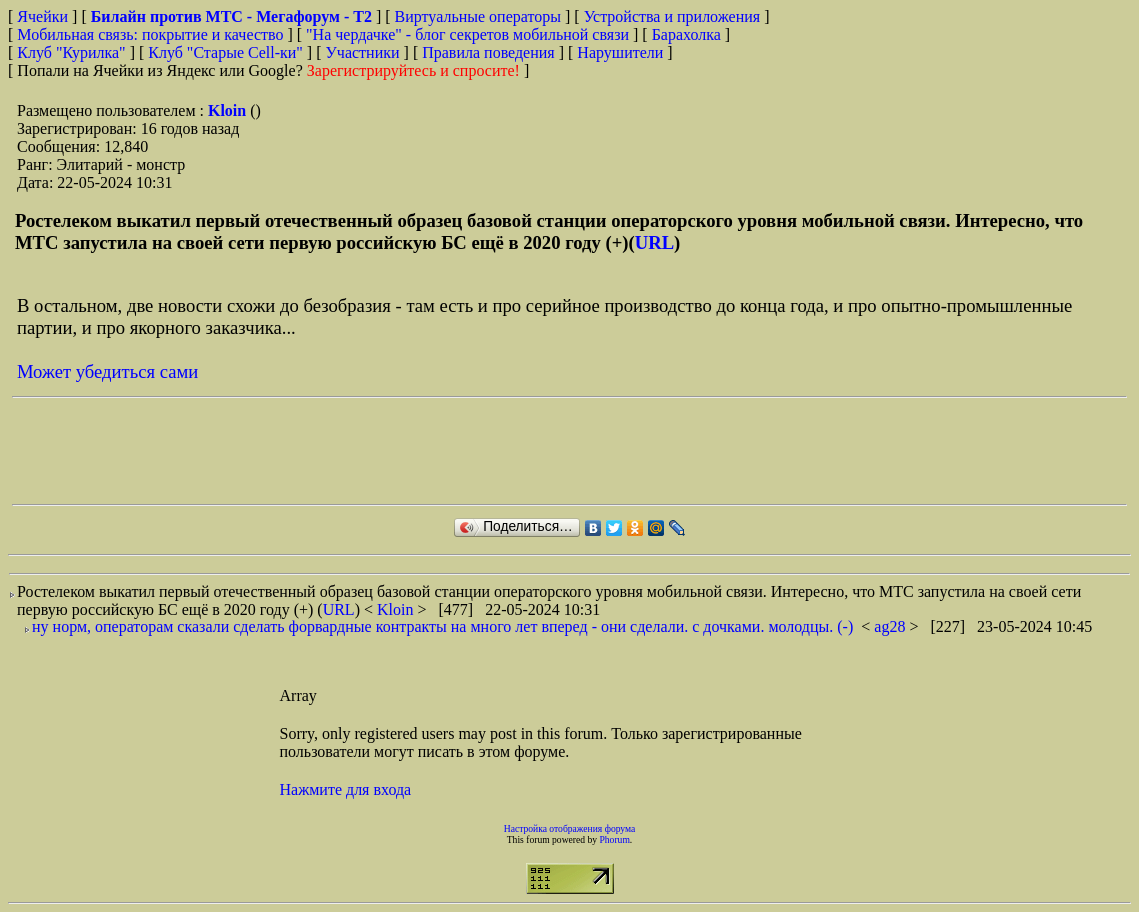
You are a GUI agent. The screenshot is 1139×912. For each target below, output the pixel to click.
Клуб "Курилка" (71, 52)
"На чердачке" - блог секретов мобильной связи (467, 34)
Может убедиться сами (107, 371)
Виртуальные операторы (478, 16)
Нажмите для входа (346, 789)
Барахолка (686, 34)
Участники (363, 52)
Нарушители (620, 52)
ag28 (891, 626)
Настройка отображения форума (570, 828)
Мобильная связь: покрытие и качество (150, 34)
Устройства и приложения (672, 16)
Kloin (229, 110)
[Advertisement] (376, 451)
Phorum (614, 839)
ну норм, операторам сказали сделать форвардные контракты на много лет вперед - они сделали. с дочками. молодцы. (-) (442, 626)
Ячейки (44, 16)
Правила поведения (488, 52)
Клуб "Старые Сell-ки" (225, 52)
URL (654, 242)
